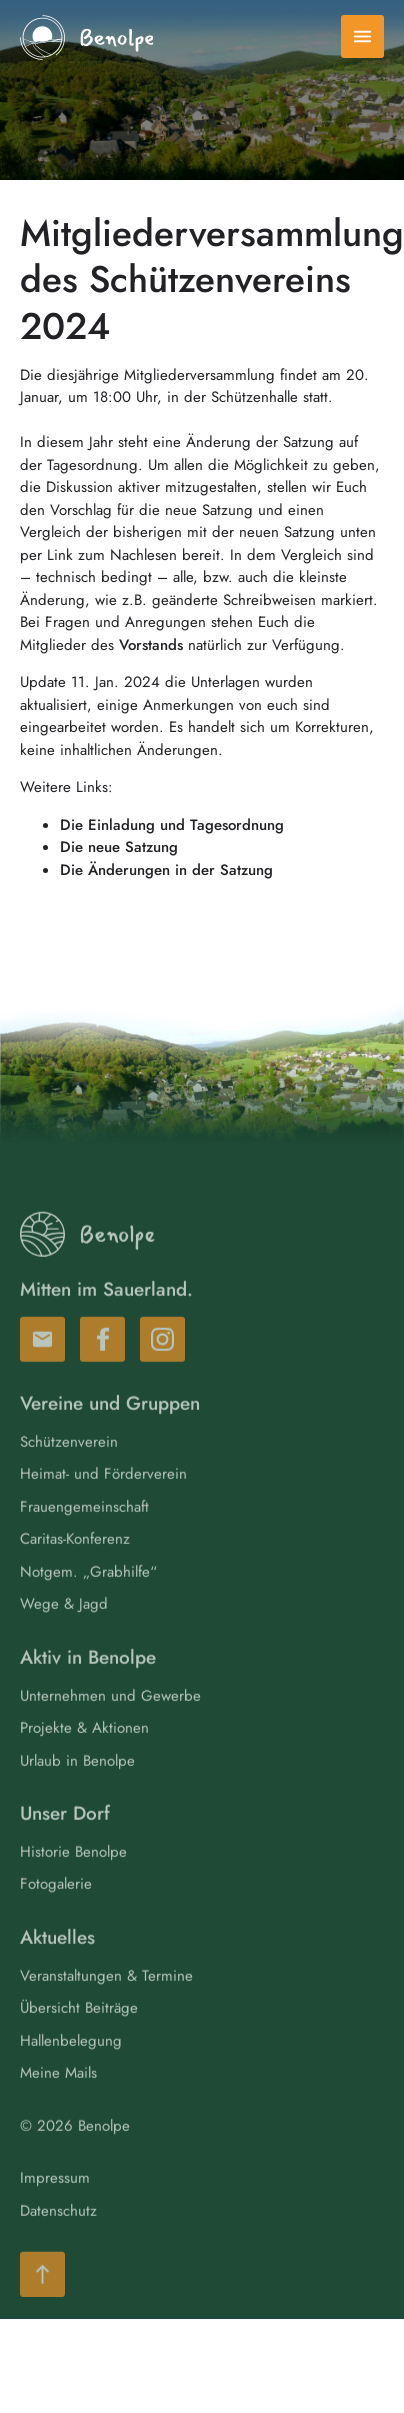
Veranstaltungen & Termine (106, 1998)
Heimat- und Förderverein (103, 1496)
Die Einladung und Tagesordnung (172, 825)
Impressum (55, 2200)
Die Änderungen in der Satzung (166, 870)
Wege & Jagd (64, 1626)
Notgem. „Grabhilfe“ (88, 1594)
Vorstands (151, 645)
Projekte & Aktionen (84, 1750)
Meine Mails (58, 2095)
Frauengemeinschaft (84, 1529)
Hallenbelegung (71, 2063)
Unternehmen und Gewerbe (110, 1718)
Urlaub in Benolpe (77, 1783)
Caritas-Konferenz (75, 1561)
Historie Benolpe (73, 1874)
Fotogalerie (56, 1906)
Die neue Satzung (119, 847)
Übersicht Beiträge (79, 2030)
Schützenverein (69, 1464)
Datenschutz (58, 2233)
